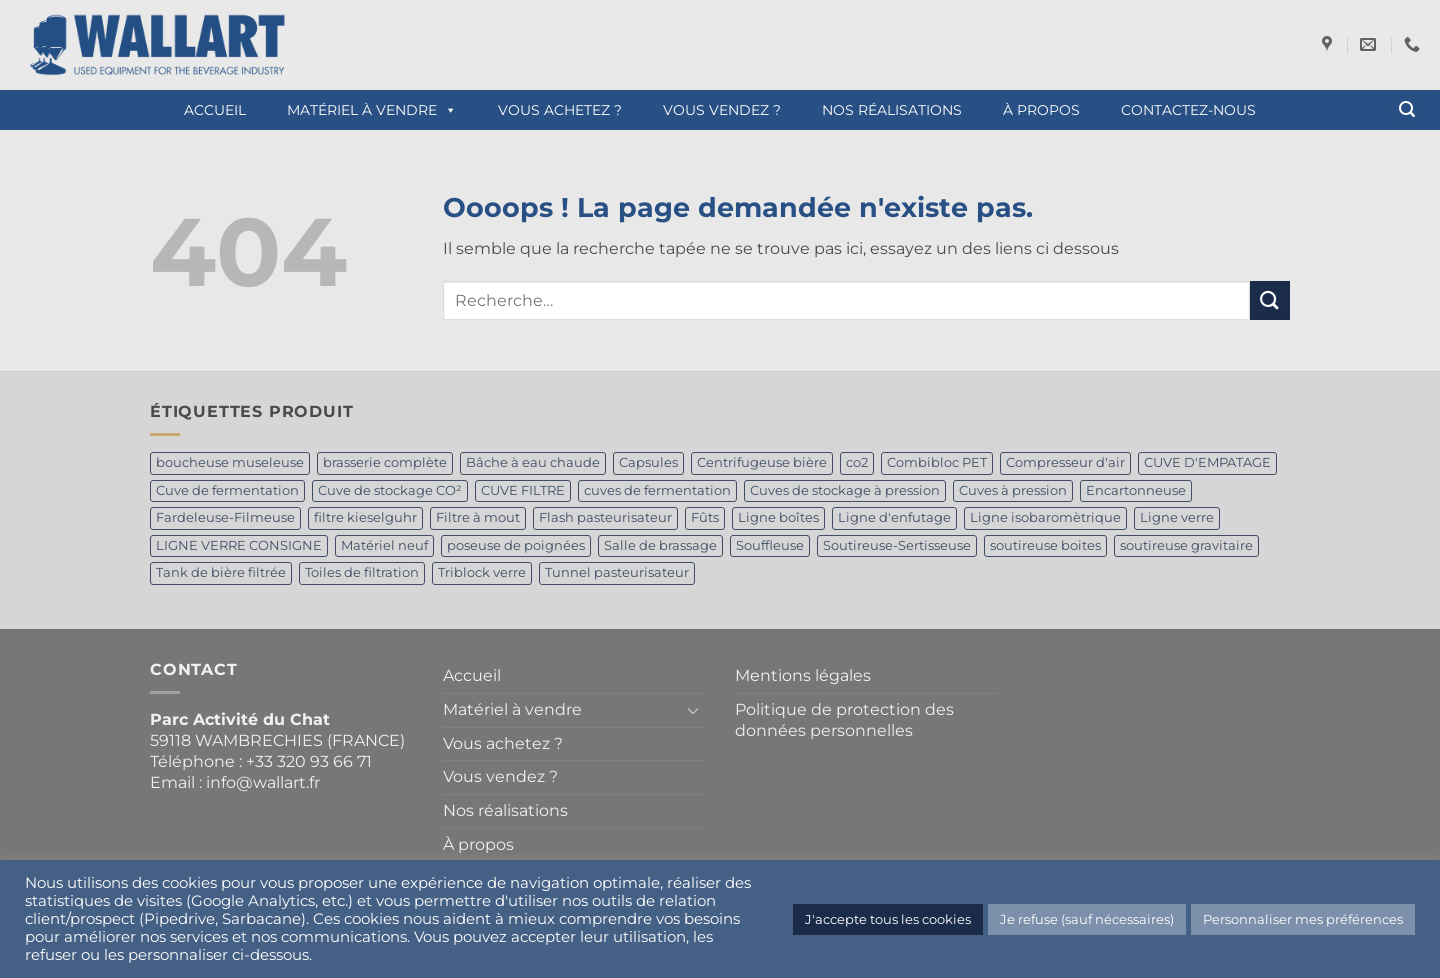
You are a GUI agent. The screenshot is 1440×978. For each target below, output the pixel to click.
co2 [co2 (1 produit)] (857, 462)
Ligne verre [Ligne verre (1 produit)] (1177, 517)
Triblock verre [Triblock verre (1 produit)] (482, 572)
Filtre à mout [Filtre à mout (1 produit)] (478, 517)
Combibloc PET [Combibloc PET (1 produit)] (937, 462)
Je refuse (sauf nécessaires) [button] (1087, 919)
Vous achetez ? (560, 110)
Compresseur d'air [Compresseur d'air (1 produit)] (1065, 462)
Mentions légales (803, 675)
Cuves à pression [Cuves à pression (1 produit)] (1013, 490)
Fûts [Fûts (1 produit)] (705, 517)
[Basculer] (693, 710)
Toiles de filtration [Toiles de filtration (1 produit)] (362, 572)
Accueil (215, 110)
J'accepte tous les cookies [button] (888, 919)
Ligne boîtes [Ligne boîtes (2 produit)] (778, 517)
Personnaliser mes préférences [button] (1303, 919)
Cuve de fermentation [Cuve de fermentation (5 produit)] (227, 490)
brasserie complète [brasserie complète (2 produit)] (385, 462)
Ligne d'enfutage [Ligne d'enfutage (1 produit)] (894, 517)
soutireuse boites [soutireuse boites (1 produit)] (1045, 545)
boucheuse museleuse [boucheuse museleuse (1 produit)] (230, 462)
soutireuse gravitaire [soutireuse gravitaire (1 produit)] (1186, 545)
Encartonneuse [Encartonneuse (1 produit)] (1136, 490)
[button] (1407, 110)
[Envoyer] (1270, 300)
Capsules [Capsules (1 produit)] (648, 462)
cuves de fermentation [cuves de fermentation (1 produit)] (657, 490)
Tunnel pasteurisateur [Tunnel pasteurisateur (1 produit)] (617, 572)
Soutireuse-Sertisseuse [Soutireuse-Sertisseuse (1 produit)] (897, 545)
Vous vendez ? (722, 110)
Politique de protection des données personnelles (844, 720)
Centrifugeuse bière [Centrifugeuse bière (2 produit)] (762, 462)
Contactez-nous (1188, 110)
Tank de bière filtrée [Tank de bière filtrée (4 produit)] (221, 572)
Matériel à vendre (372, 110)
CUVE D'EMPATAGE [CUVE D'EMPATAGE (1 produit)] (1207, 462)
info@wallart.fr (263, 782)
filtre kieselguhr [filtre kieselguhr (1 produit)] (365, 517)
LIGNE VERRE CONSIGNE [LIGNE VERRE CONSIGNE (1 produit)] (239, 545)
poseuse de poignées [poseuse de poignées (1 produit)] (516, 545)
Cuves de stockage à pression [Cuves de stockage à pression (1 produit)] (845, 490)
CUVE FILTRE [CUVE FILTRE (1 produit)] (523, 490)
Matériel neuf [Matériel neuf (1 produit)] (384, 545)
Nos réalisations (892, 110)
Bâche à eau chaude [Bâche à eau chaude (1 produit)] (533, 462)
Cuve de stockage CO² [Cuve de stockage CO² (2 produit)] (390, 490)
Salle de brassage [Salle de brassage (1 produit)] (660, 545)
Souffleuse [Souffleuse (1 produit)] (770, 545)
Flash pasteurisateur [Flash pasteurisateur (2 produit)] (605, 517)
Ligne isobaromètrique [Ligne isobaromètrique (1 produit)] (1045, 517)
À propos (1041, 110)
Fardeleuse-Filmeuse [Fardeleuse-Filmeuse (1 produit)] (225, 517)
